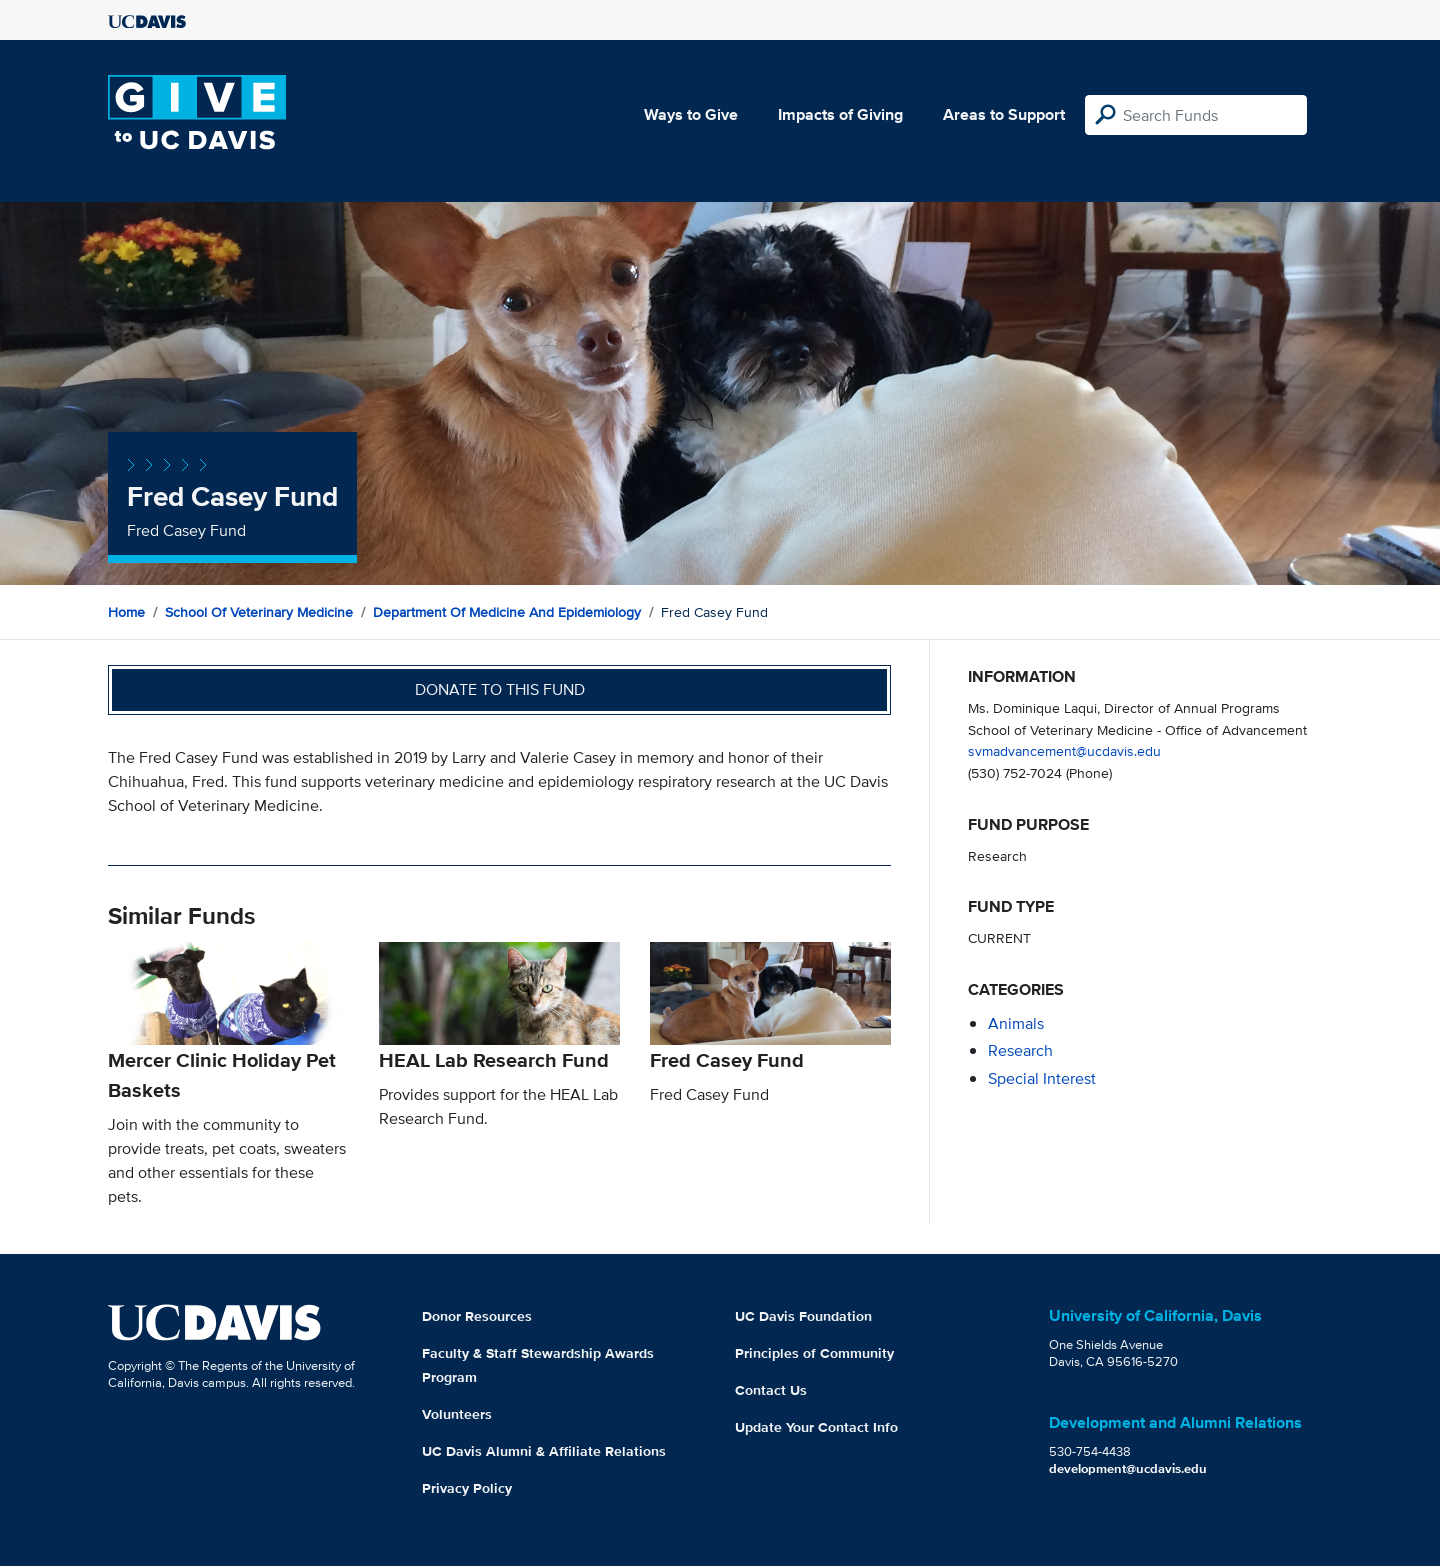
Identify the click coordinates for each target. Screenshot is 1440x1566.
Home (126, 612)
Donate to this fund (500, 689)
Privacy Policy (467, 1488)
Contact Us (771, 1390)
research (1020, 1050)
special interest (1042, 1078)
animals (1016, 1023)
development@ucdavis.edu (1128, 1468)
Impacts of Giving (840, 114)
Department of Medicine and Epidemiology (507, 612)
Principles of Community (814, 1353)
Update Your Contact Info (816, 1427)
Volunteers (457, 1414)
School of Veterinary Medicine (259, 612)
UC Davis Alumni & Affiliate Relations (544, 1451)
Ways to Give (691, 114)
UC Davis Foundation (803, 1316)
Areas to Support (1004, 114)
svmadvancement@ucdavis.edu (1064, 750)
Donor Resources (477, 1316)
